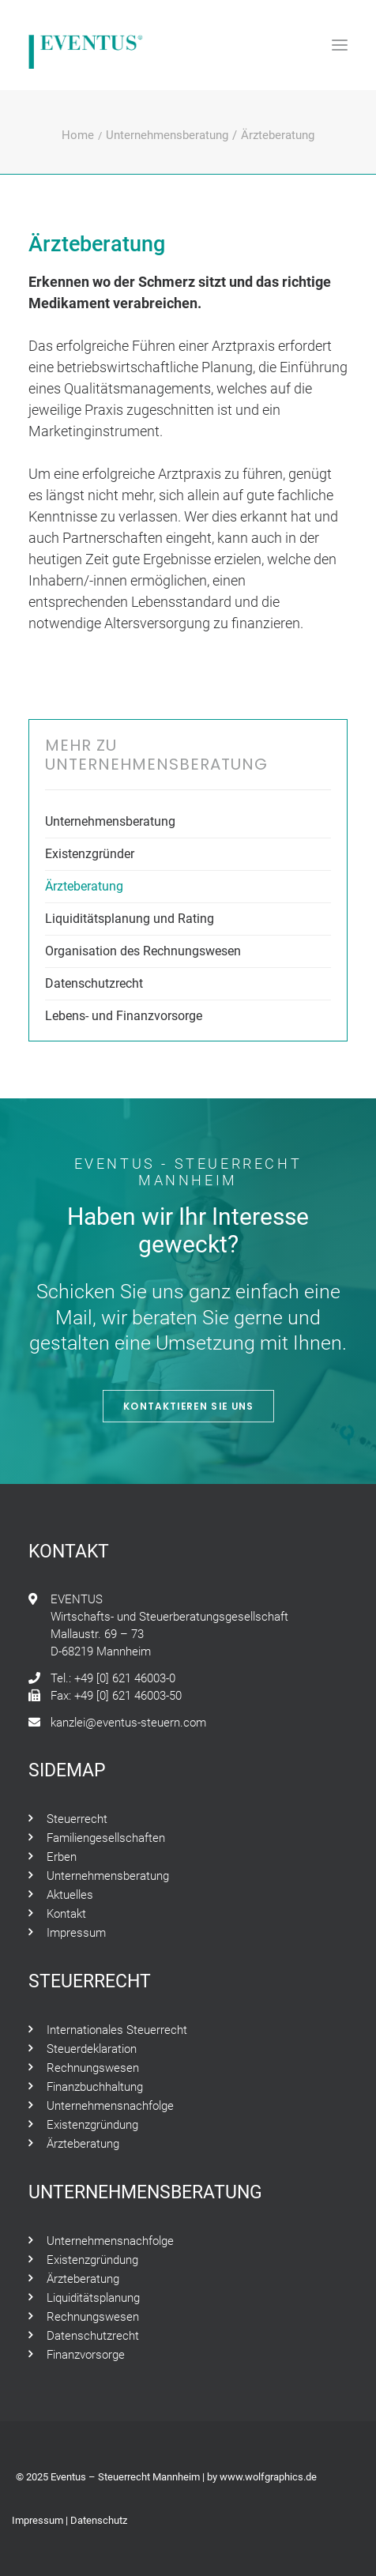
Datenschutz (98, 2520)
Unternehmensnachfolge (110, 2106)
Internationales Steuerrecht (117, 2030)
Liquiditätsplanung (93, 2298)
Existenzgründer (89, 853)
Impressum (76, 1933)
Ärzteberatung (84, 886)
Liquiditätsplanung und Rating (129, 918)
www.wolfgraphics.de (268, 2477)
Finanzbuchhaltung (95, 2087)
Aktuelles (70, 1895)
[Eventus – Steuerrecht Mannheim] (86, 45)
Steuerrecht (77, 1819)
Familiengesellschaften (106, 1838)
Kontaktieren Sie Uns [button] (188, 1406)
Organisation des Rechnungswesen (143, 950)
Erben (62, 1857)
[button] (339, 45)
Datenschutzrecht (94, 983)
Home (78, 135)
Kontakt (66, 1914)
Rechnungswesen (93, 2068)
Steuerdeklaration (92, 2049)
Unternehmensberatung (167, 135)
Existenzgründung (92, 2125)
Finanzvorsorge (86, 2355)
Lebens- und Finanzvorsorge (123, 1015)
